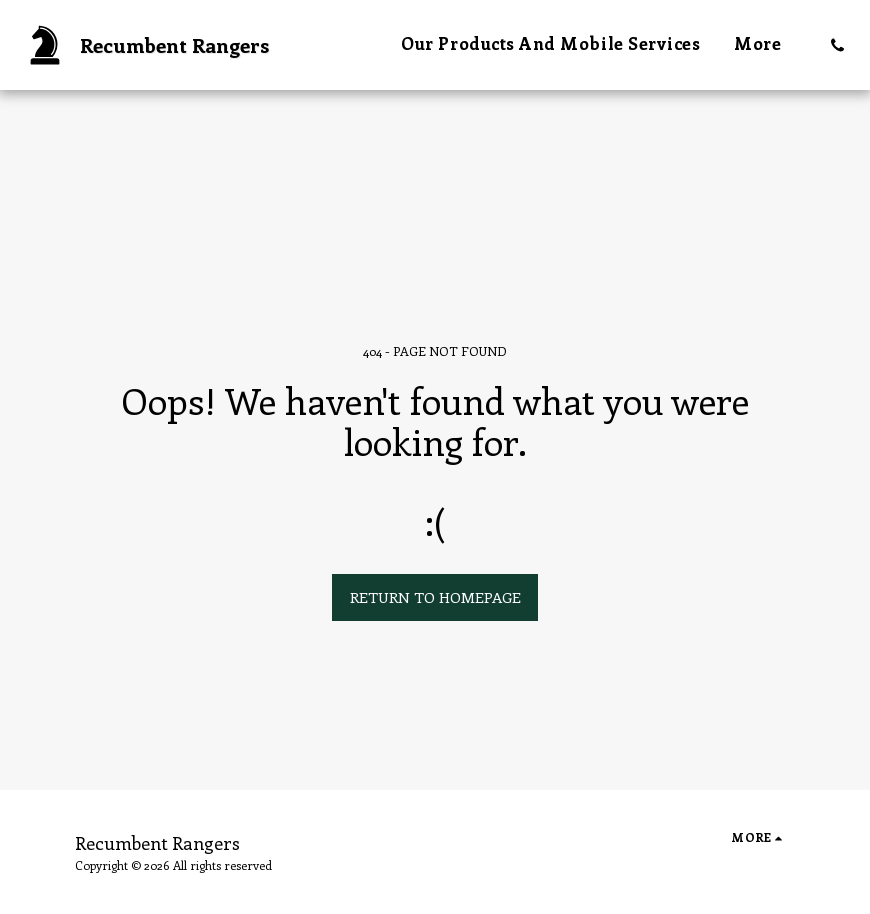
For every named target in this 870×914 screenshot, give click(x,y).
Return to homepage (435, 597)
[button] (837, 45)
